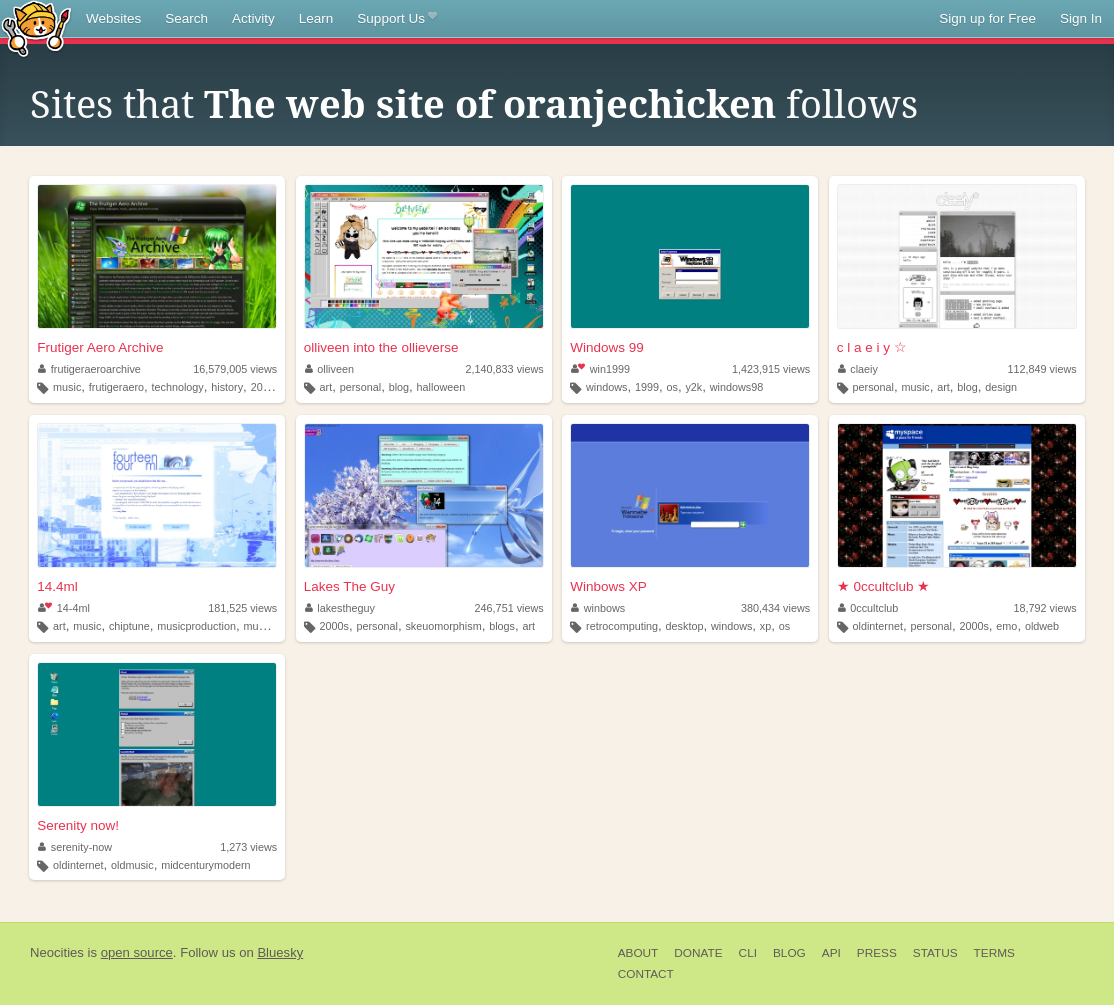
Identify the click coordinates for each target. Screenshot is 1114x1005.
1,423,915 (771, 369)
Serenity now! (78, 825)
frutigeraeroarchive (89, 369)
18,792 (1045, 608)
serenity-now (75, 847)
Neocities (57, 952)
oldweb (1042, 626)
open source (137, 952)
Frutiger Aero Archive (100, 347)
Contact (646, 974)
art (326, 387)
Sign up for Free (987, 18)
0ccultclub (868, 608)
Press (877, 953)
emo (1006, 626)
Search (186, 18)
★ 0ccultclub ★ (884, 586)
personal (360, 387)
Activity (253, 18)
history (227, 387)
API (831, 953)
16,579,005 (235, 369)
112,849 (1042, 369)
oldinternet (878, 626)
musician (264, 626)
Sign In (1081, 18)
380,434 (775, 608)
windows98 (736, 387)
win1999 (600, 369)
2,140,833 (505, 369)
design (1001, 387)
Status (935, 953)
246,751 (509, 608)
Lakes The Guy (349, 586)
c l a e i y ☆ (872, 347)
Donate (698, 953)
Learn (316, 18)
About (638, 953)
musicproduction (196, 626)
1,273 (248, 847)
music (67, 387)
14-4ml (63, 608)
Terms (994, 953)
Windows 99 (607, 347)
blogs (502, 626)
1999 (647, 387)
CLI (748, 953)
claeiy (858, 369)
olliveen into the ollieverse (381, 347)
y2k (693, 387)
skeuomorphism (443, 626)
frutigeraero (116, 387)
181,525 (242, 608)
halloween (441, 387)
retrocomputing (622, 626)
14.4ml (57, 586)
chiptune (129, 626)
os (672, 387)
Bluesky (280, 952)
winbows (598, 608)
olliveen (329, 369)
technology (178, 387)
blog (399, 387)
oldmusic (132, 865)
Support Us (396, 19)
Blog (789, 953)
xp (765, 626)
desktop (685, 626)
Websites (113, 18)
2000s (265, 387)
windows (606, 387)
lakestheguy (340, 608)
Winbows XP (608, 586)
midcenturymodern (205, 865)
